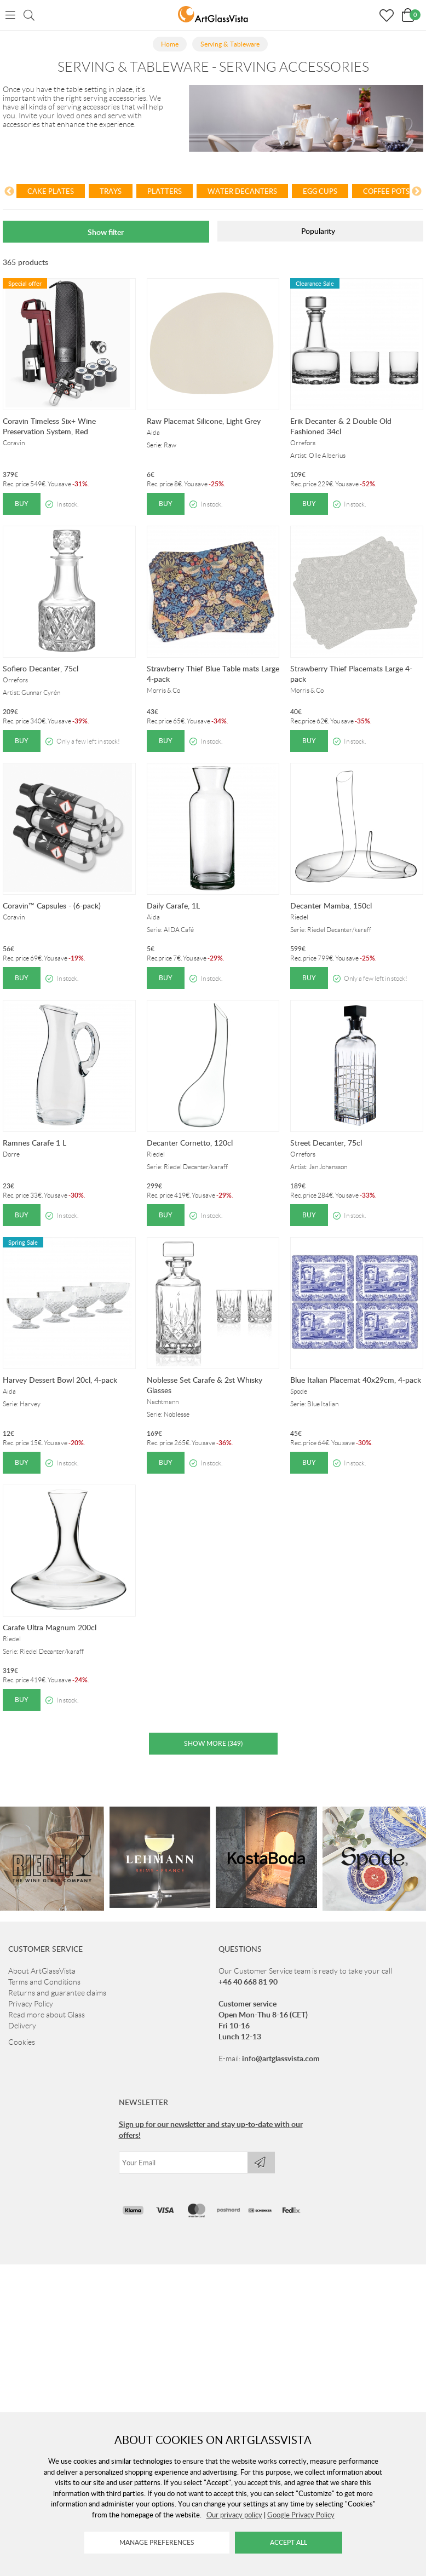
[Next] (416, 193)
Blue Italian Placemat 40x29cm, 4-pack (355, 1380)
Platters (164, 191)
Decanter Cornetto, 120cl (190, 1142)
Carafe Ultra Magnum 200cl (49, 1627)
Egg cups (320, 191)
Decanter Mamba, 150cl (331, 905)
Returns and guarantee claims (57, 1992)
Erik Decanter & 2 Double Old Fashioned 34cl (341, 426)
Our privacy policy (234, 2515)
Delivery (22, 2025)
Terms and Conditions (44, 1981)
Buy (21, 503)
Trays (111, 191)
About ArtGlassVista (42, 1971)
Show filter (106, 232)
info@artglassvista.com (281, 2058)
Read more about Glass (46, 2014)
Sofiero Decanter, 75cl (40, 668)
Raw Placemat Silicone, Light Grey (204, 421)
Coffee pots (386, 191)
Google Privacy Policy (301, 2515)
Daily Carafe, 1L (173, 905)
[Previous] (9, 193)
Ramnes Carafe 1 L (34, 1142)
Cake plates (50, 191)
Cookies (21, 2042)
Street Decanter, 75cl (326, 1142)
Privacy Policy (30, 2003)
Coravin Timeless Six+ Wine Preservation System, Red (49, 426)
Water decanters (242, 191)
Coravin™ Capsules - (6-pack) (52, 905)
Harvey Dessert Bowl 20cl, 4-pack (60, 1380)
